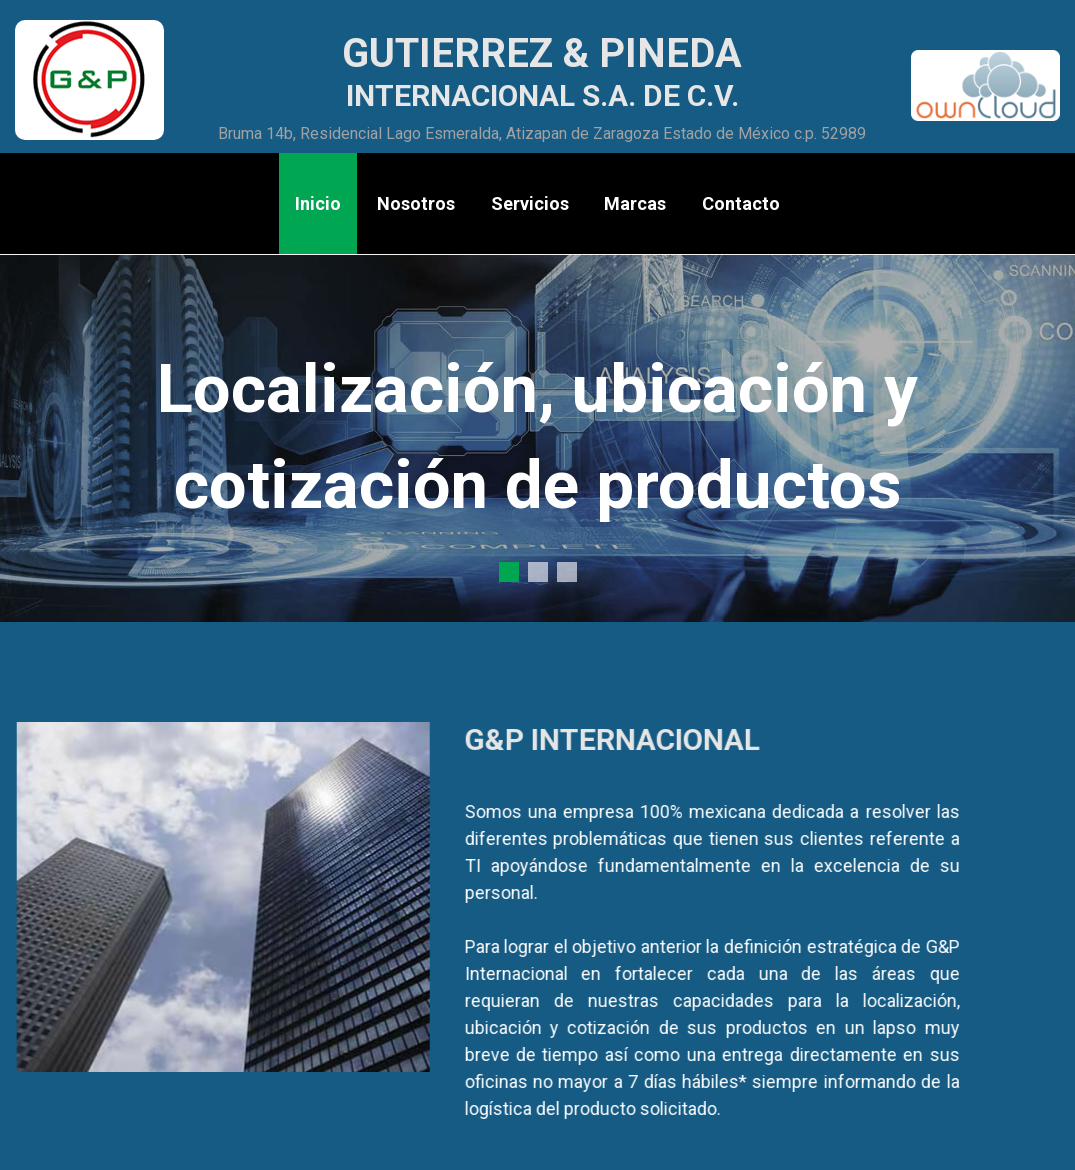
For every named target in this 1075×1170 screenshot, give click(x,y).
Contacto (741, 203)
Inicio (318, 203)
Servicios (530, 203)
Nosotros (416, 203)
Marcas (635, 203)
